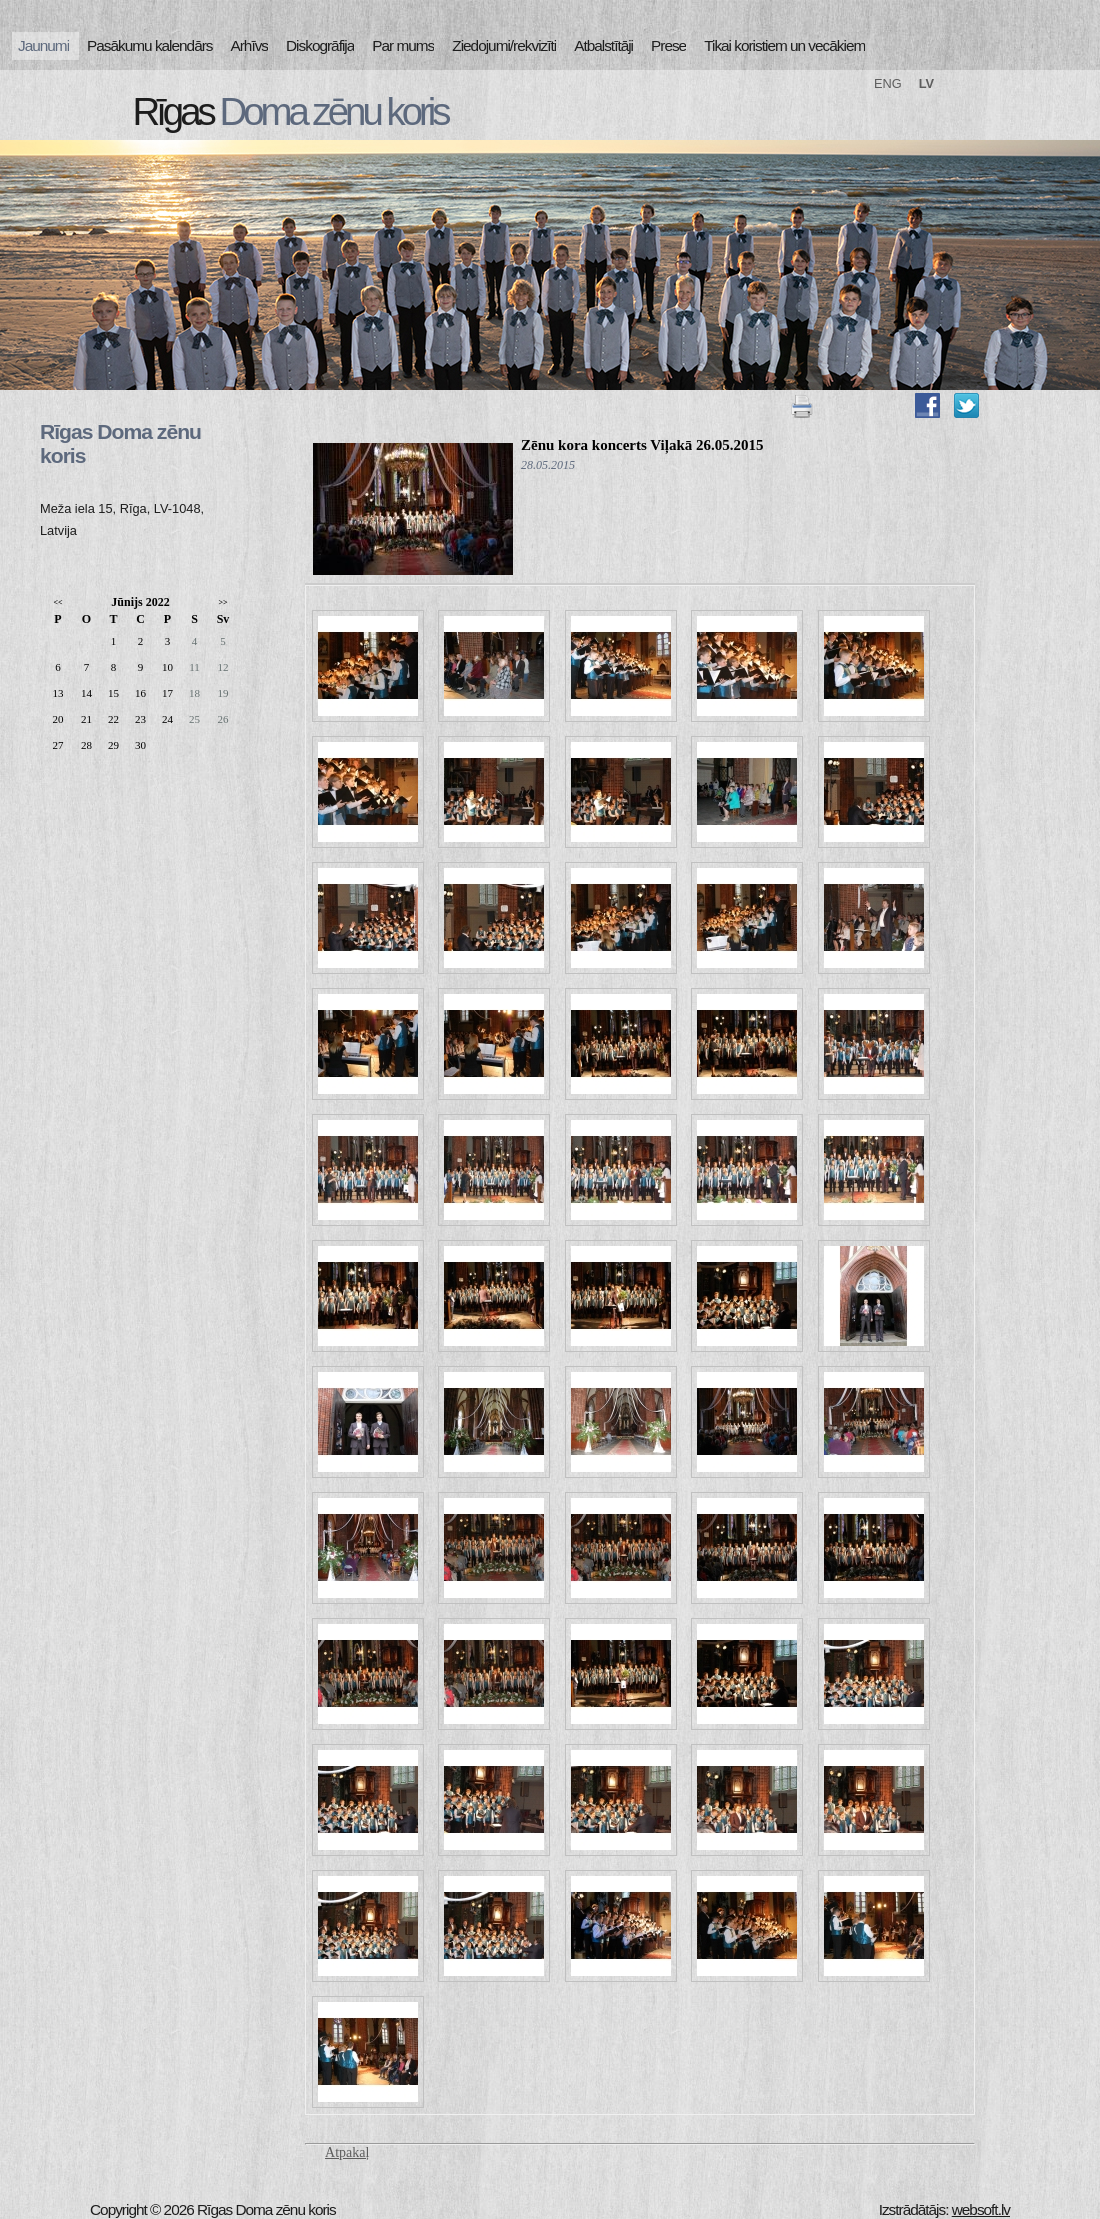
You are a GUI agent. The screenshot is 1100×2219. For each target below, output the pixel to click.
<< (57, 602)
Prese (668, 45)
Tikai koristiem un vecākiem (784, 45)
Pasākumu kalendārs (149, 45)
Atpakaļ (347, 2152)
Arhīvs (250, 45)
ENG (888, 83)
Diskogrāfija (320, 45)
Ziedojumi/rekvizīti (504, 45)
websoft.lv (981, 2209)
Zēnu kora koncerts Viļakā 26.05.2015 (642, 445)
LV (926, 83)
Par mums (403, 45)
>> (222, 602)
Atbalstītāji (603, 45)
